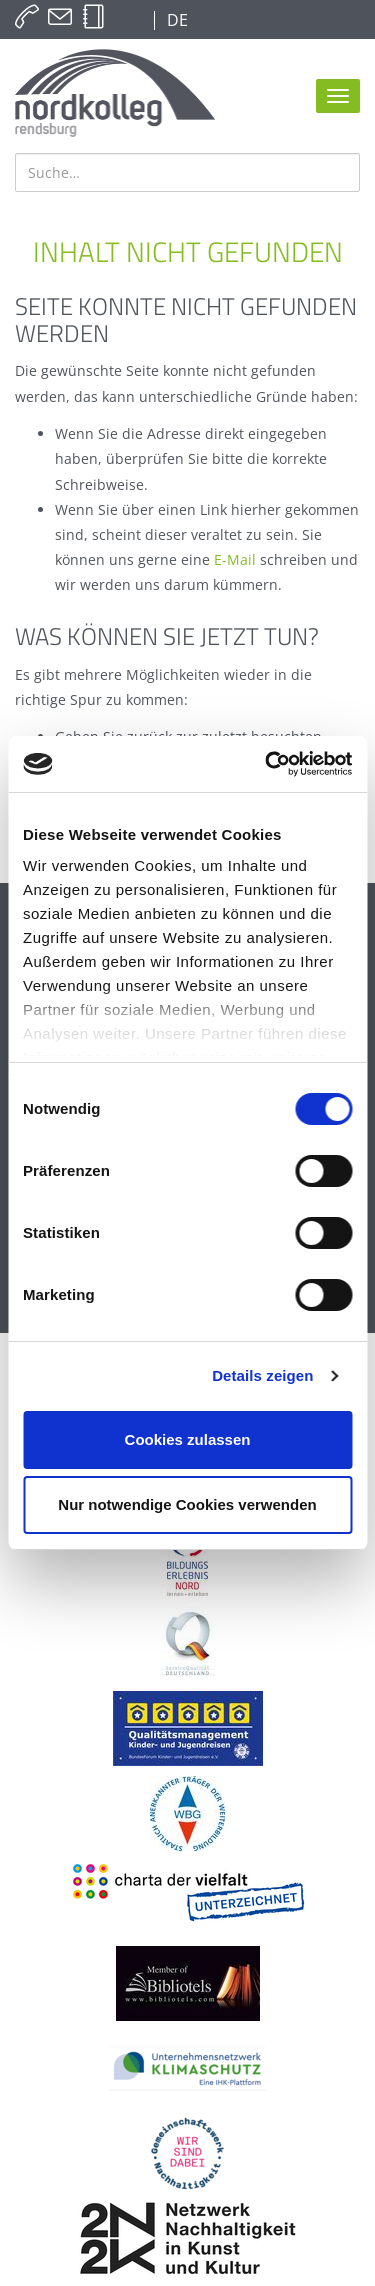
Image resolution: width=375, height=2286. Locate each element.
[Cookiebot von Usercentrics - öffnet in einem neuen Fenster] (267, 764)
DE (175, 20)
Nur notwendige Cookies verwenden (187, 1504)
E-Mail (235, 559)
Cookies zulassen (188, 1439)
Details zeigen (262, 1375)
